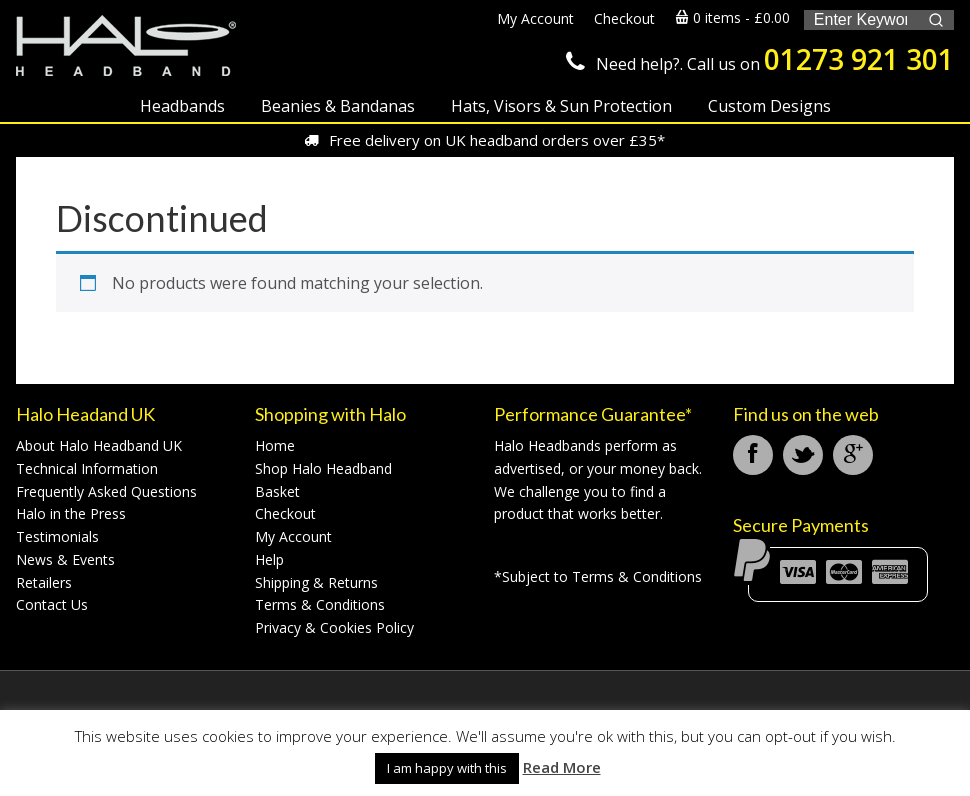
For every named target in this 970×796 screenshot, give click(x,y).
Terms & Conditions (320, 604)
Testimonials (57, 536)
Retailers (44, 582)
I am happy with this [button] (447, 768)
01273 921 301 (859, 59)
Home (275, 445)
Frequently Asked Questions (106, 491)
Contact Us (52, 604)
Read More (562, 767)
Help (269, 559)
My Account (293, 536)
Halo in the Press (71, 513)
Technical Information (87, 468)
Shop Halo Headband (323, 468)
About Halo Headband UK (99, 445)
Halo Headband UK (126, 47)
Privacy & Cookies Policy (334, 627)
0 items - (732, 17)
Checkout (285, 513)
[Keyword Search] (860, 20)
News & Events (65, 559)
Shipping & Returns (316, 582)
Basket (277, 491)
